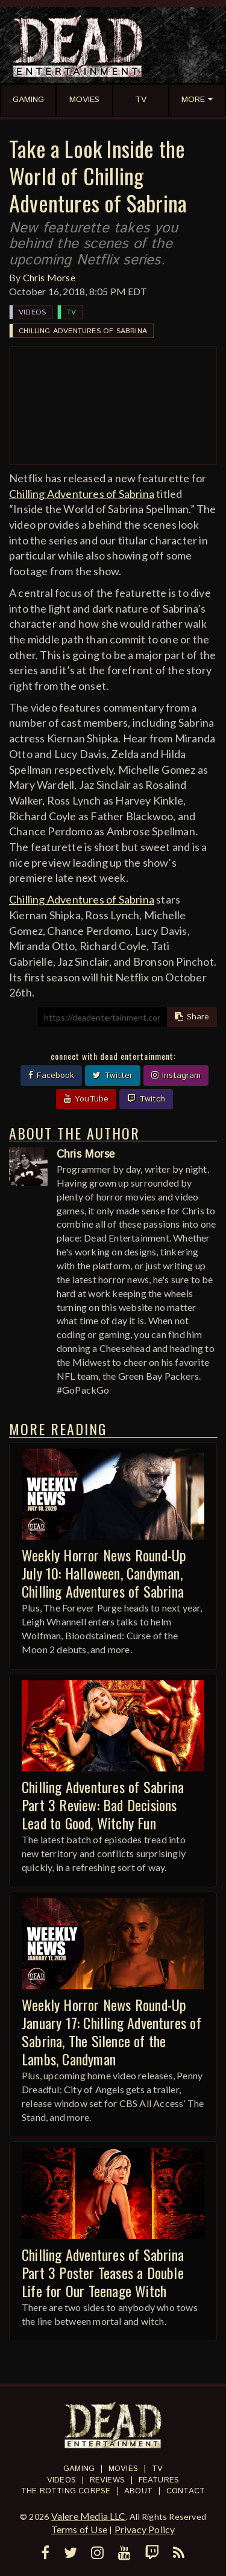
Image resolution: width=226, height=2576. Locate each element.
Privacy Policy (145, 2529)
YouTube (86, 1099)
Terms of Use (79, 2529)
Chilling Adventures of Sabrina (83, 331)
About (138, 2491)
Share (192, 1017)
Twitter (113, 1076)
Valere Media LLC (88, 2516)
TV (71, 312)
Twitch (146, 1099)
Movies (123, 2469)
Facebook (51, 1076)
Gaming (79, 2469)
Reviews (107, 2480)
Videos (32, 312)
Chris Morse (49, 277)
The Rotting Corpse (66, 2491)
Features (159, 2480)
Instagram (176, 1076)
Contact (185, 2491)
